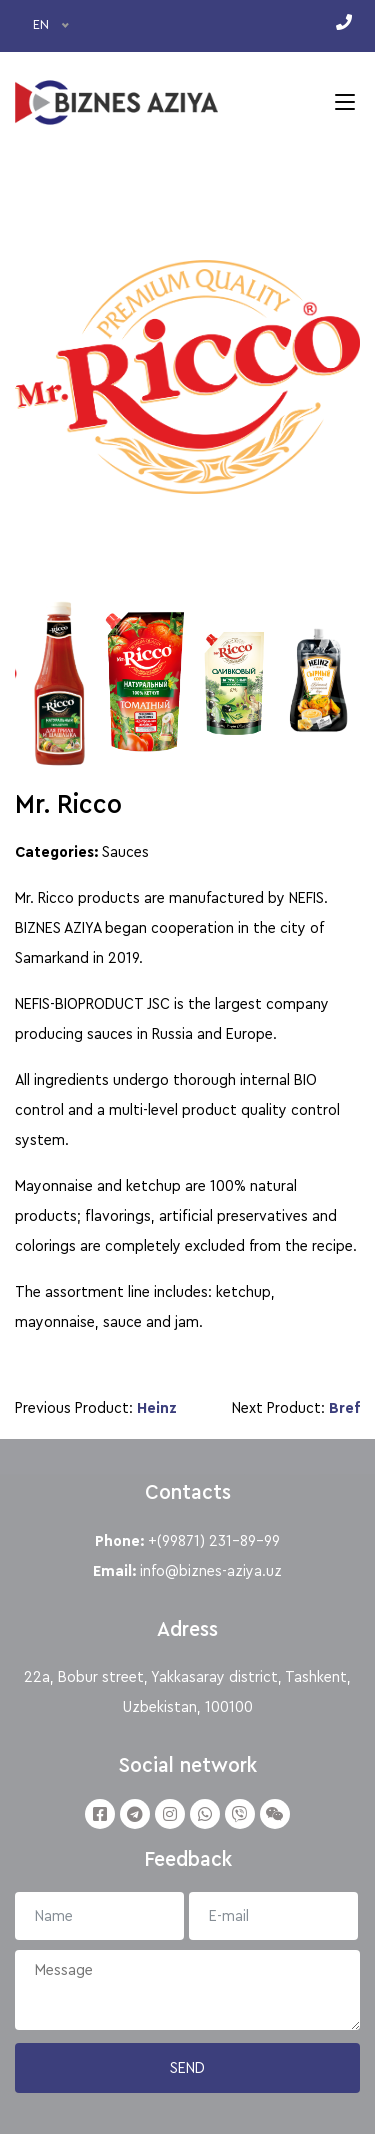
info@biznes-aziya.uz (211, 1571)
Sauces (125, 852)
